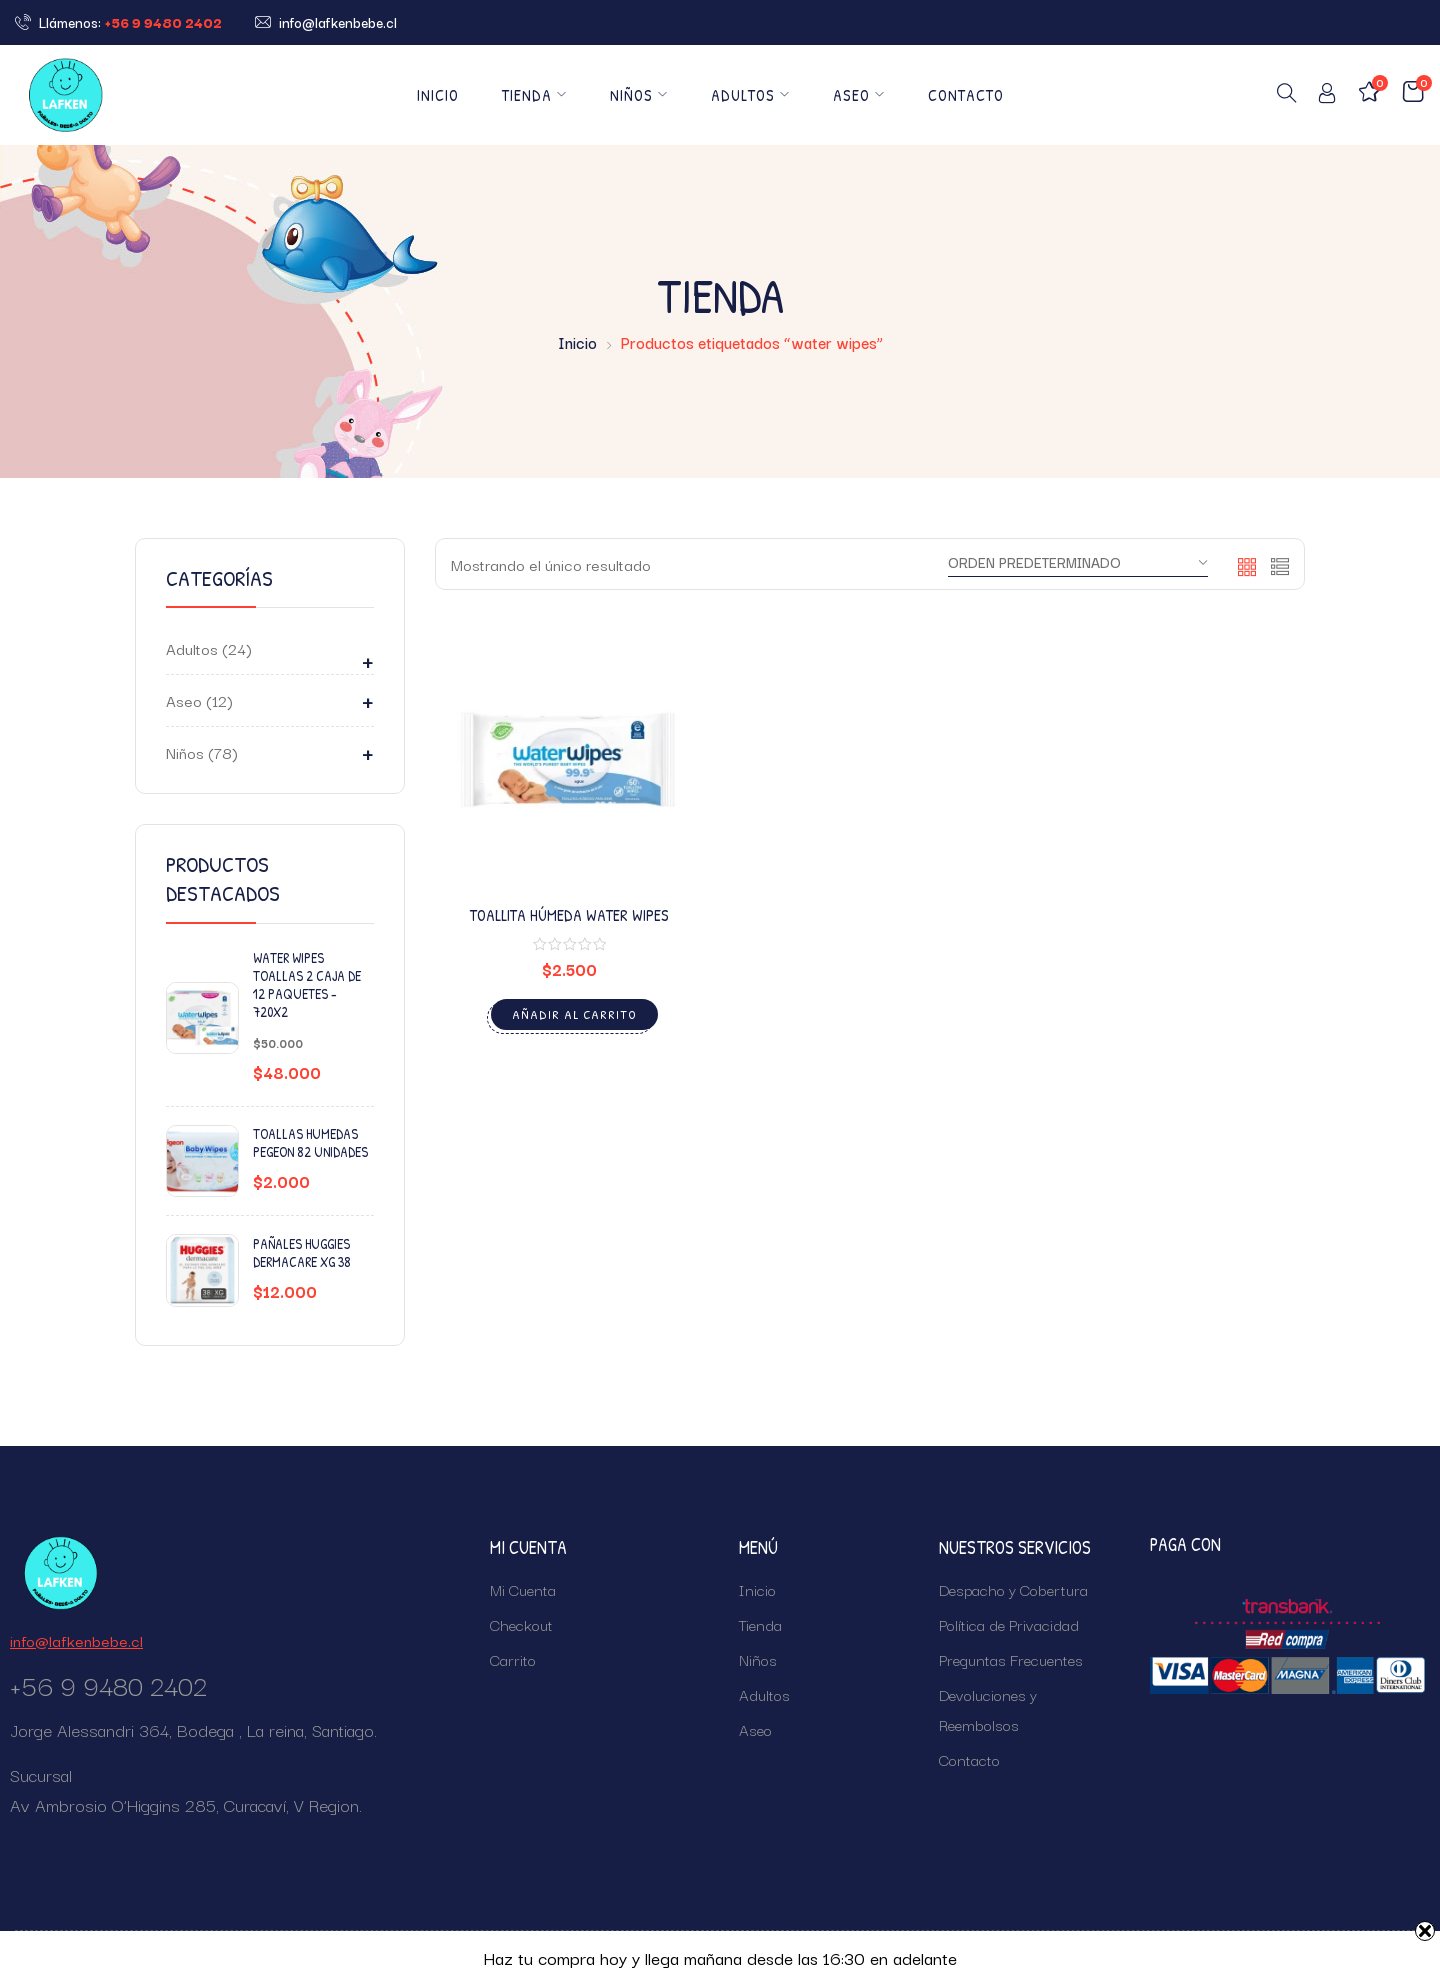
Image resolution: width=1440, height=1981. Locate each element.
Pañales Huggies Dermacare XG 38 (302, 1253)
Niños (639, 95)
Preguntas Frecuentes (1011, 1659)
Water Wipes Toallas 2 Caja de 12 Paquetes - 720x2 (307, 985)
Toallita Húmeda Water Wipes (569, 915)
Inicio (438, 95)
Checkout (521, 1624)
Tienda (534, 95)
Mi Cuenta (523, 1589)
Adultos (750, 95)
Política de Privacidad (1009, 1624)
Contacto (966, 95)
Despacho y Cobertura (1013, 1589)
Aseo (859, 95)
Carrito (513, 1659)
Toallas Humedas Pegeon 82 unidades (310, 1143)
